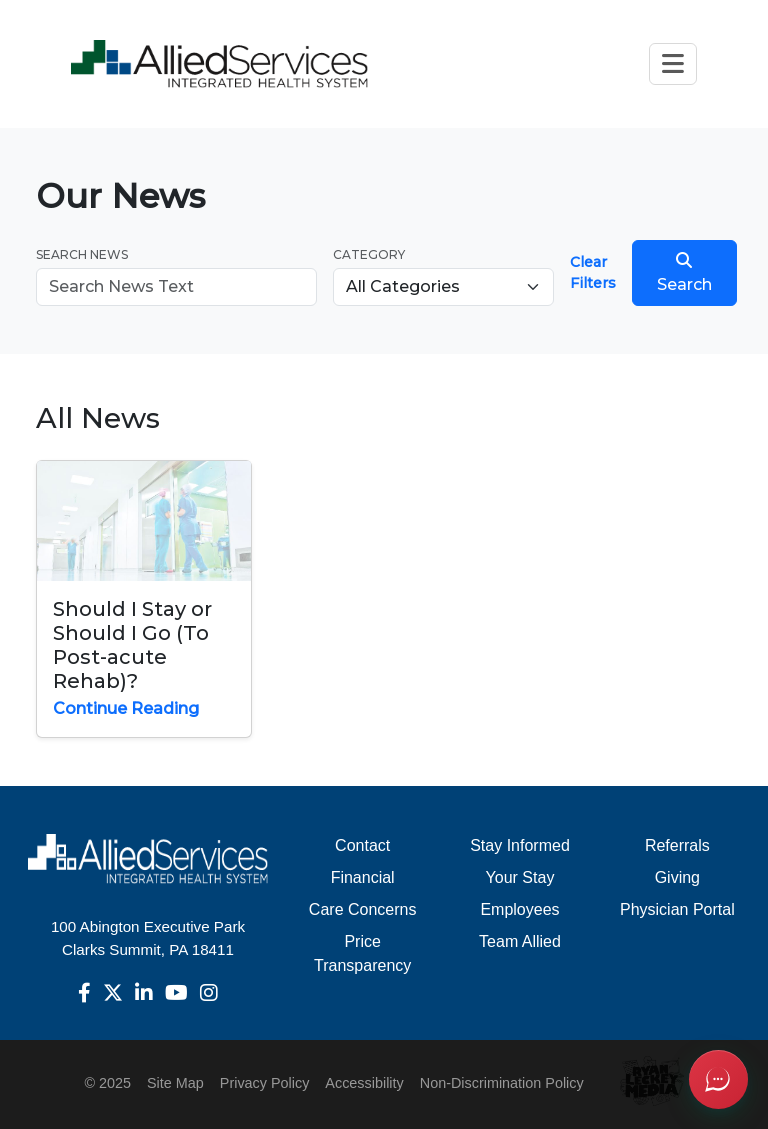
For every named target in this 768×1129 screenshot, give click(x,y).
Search (684, 273)
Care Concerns (363, 909)
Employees (519, 909)
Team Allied (520, 941)
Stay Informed (520, 845)
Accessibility (364, 1083)
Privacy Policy (265, 1083)
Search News (82, 254)
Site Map (175, 1083)
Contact (362, 845)
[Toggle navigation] (673, 63)
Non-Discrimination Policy (502, 1083)
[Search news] (176, 287)
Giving (677, 877)
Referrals (677, 845)
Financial (363, 877)
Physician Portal (677, 909)
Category (369, 254)
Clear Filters (593, 272)
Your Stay (520, 877)
